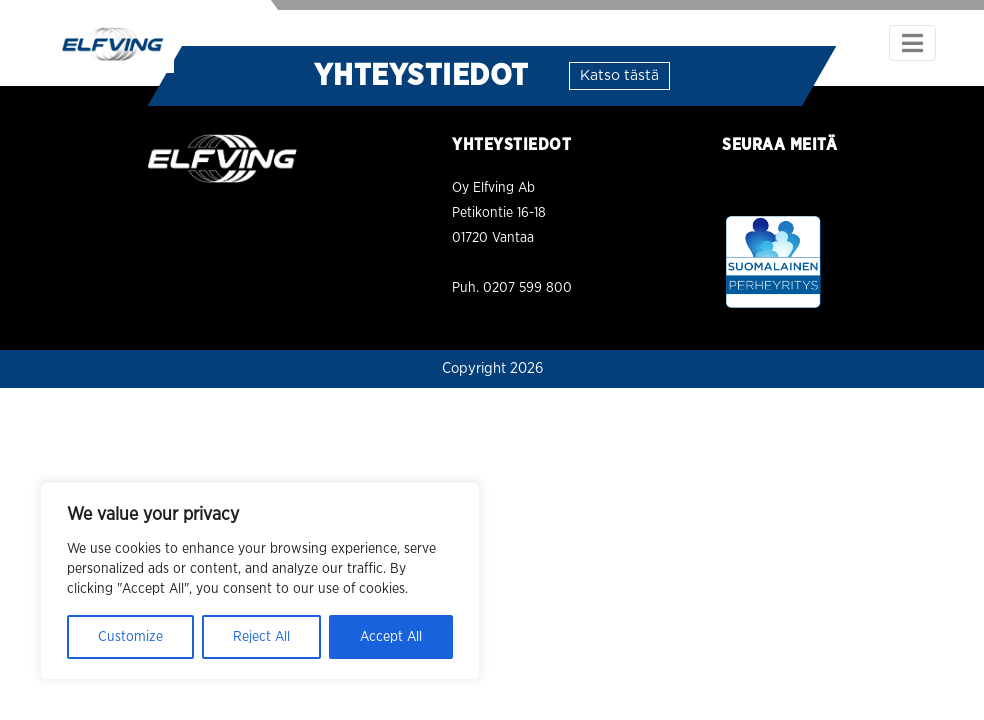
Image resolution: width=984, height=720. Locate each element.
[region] (260, 581)
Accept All (391, 637)
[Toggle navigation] (912, 43)
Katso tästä (619, 76)
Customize (130, 637)
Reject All (261, 637)
